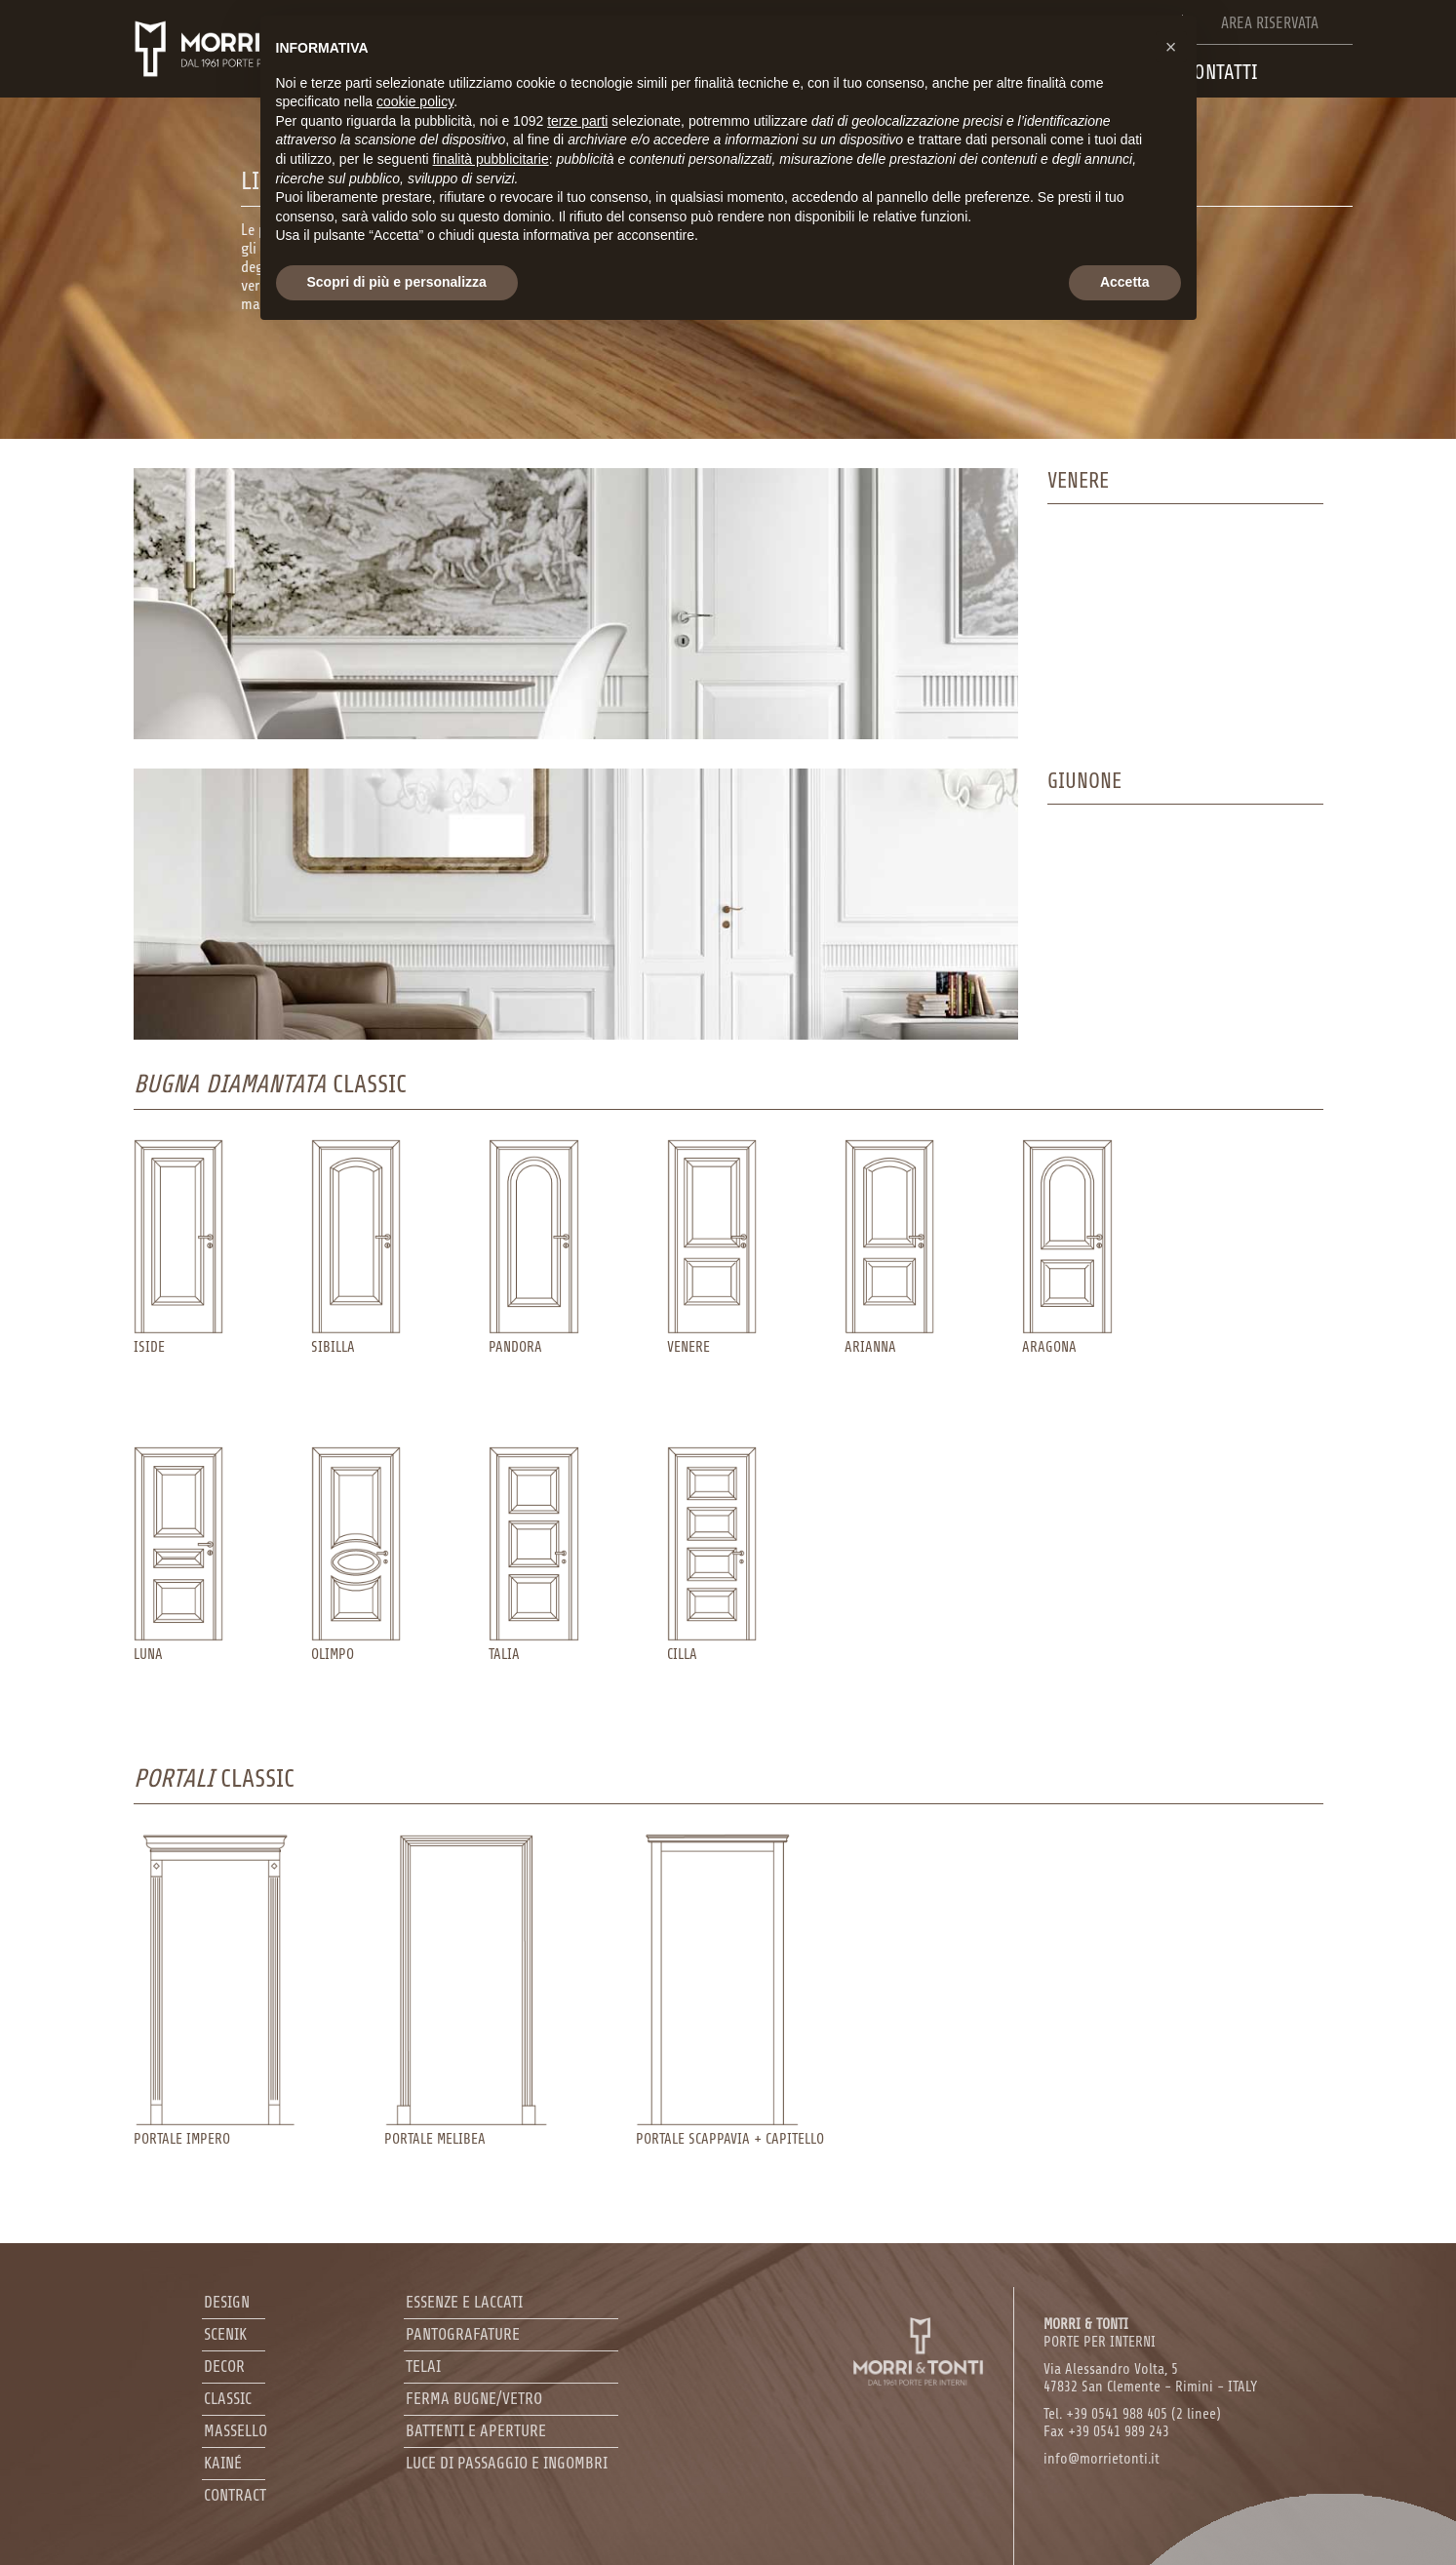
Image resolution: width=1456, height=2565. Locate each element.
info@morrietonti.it (1101, 2459)
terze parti (577, 121)
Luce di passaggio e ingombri (507, 2463)
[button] (1171, 46)
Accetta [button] (1125, 282)
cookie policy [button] (414, 101)
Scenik (225, 2334)
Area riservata (1269, 23)
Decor (224, 2366)
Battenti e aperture (476, 2431)
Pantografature (463, 2334)
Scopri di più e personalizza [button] (397, 282)
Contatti (1221, 72)
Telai (423, 2366)
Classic (228, 2398)
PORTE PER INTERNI (1099, 2333)
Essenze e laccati (464, 2302)
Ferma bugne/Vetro (474, 2398)
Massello (235, 2431)
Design (227, 2302)
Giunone (1084, 781)
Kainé (223, 2463)
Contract (235, 2495)
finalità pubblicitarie (491, 159)
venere (1078, 481)
